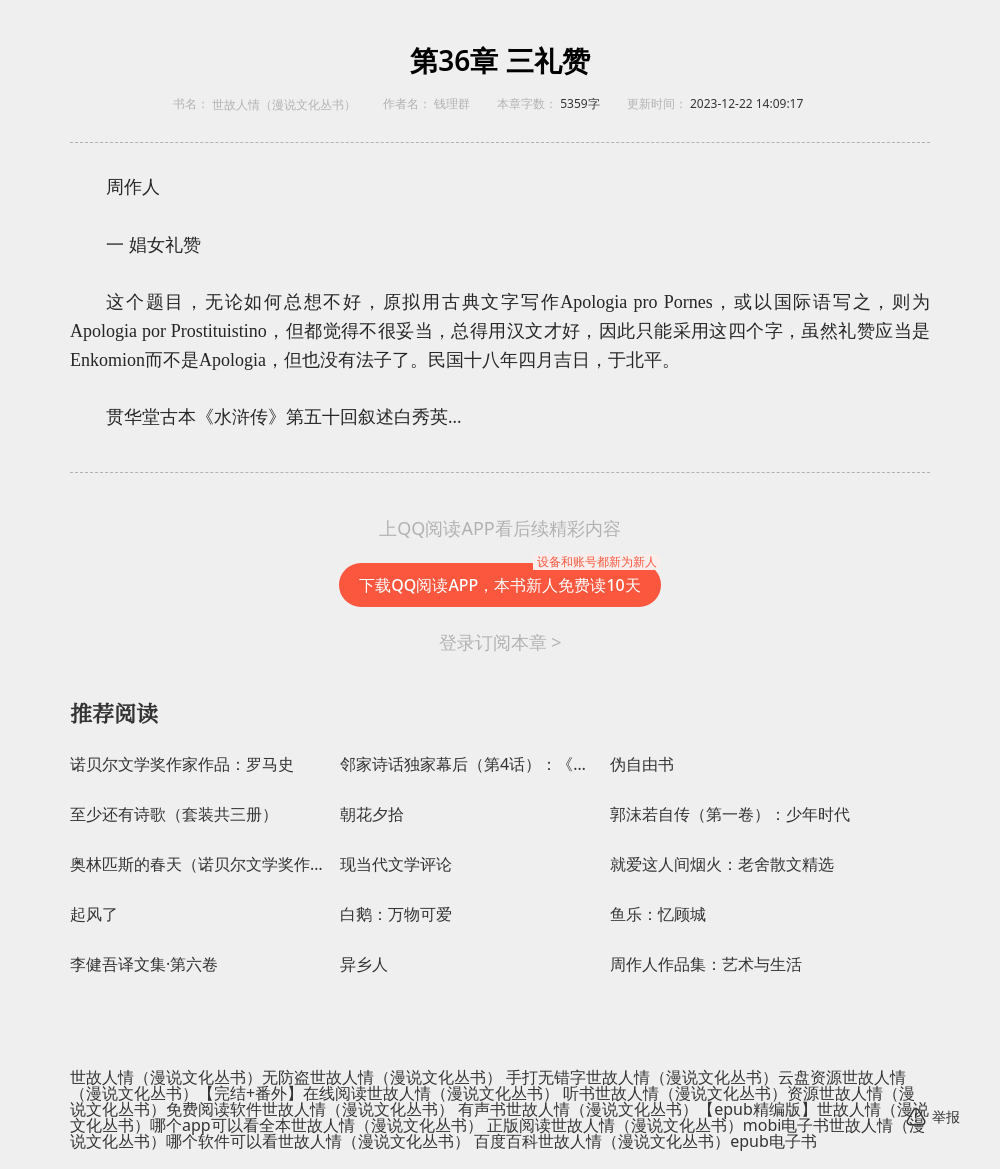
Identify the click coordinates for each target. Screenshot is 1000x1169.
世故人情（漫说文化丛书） (284, 105)
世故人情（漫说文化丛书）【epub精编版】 (661, 1109)
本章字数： (527, 103)
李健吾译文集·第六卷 (144, 964)
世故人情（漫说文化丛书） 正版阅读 (421, 1125)
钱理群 (452, 103)
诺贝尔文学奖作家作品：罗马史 (182, 764)
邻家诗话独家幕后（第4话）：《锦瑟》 (470, 764)
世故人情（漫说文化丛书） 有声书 (384, 1109)
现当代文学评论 (396, 864)
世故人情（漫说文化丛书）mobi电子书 (690, 1125)
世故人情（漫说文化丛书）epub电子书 (677, 1141)
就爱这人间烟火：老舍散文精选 (722, 864)
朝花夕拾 (372, 814)
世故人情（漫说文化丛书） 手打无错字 (448, 1077)
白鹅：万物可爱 (396, 914)
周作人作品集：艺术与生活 (706, 964)
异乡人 (364, 964)
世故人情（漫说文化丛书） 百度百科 (408, 1141)
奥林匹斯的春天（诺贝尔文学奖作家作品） (200, 864)
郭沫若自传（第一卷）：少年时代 (730, 814)
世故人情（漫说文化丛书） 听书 (481, 1093)
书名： (191, 103)
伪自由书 (642, 764)
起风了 (94, 914)
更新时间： (657, 103)
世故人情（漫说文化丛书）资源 (707, 1093)
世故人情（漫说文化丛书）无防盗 (190, 1077)
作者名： (407, 103)
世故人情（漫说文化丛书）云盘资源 (714, 1077)
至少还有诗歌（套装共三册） (174, 814)
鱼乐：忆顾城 (658, 914)
